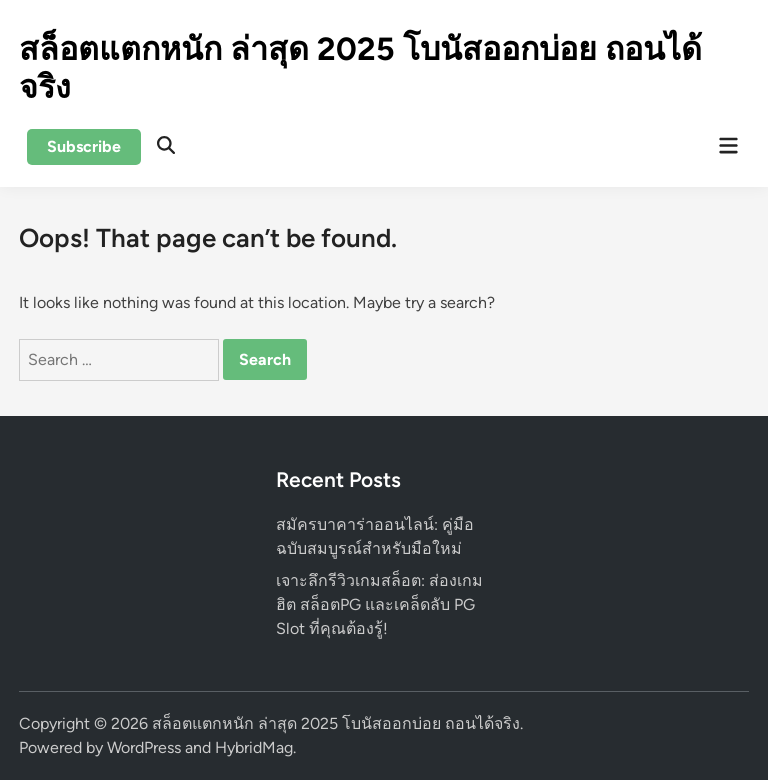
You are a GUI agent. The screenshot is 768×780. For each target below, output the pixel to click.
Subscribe (84, 146)
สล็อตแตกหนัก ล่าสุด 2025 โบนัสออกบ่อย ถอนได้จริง (336, 723)
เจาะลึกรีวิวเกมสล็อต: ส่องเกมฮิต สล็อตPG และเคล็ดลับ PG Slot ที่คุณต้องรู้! (379, 604)
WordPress (144, 747)
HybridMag (254, 747)
